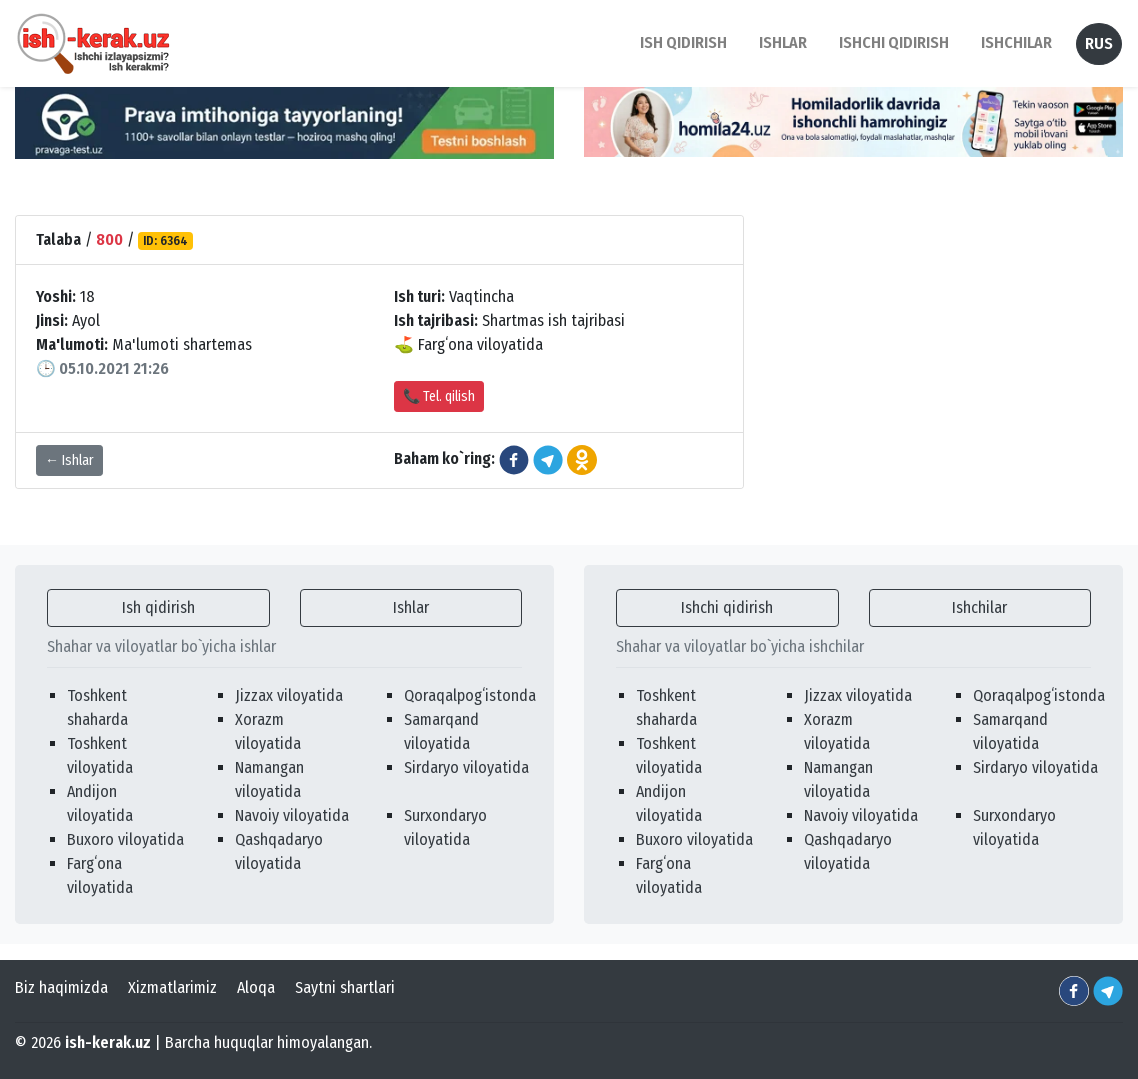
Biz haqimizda (61, 987)
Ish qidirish (158, 607)
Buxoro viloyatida (125, 839)
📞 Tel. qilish (439, 396)
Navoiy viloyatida (292, 815)
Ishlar (411, 607)
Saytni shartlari (345, 987)
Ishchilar (979, 607)
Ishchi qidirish (894, 42)
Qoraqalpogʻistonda (470, 695)
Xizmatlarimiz (172, 987)
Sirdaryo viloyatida (466, 767)
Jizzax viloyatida (289, 695)
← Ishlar (69, 460)
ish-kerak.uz (108, 1042)
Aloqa (256, 987)
